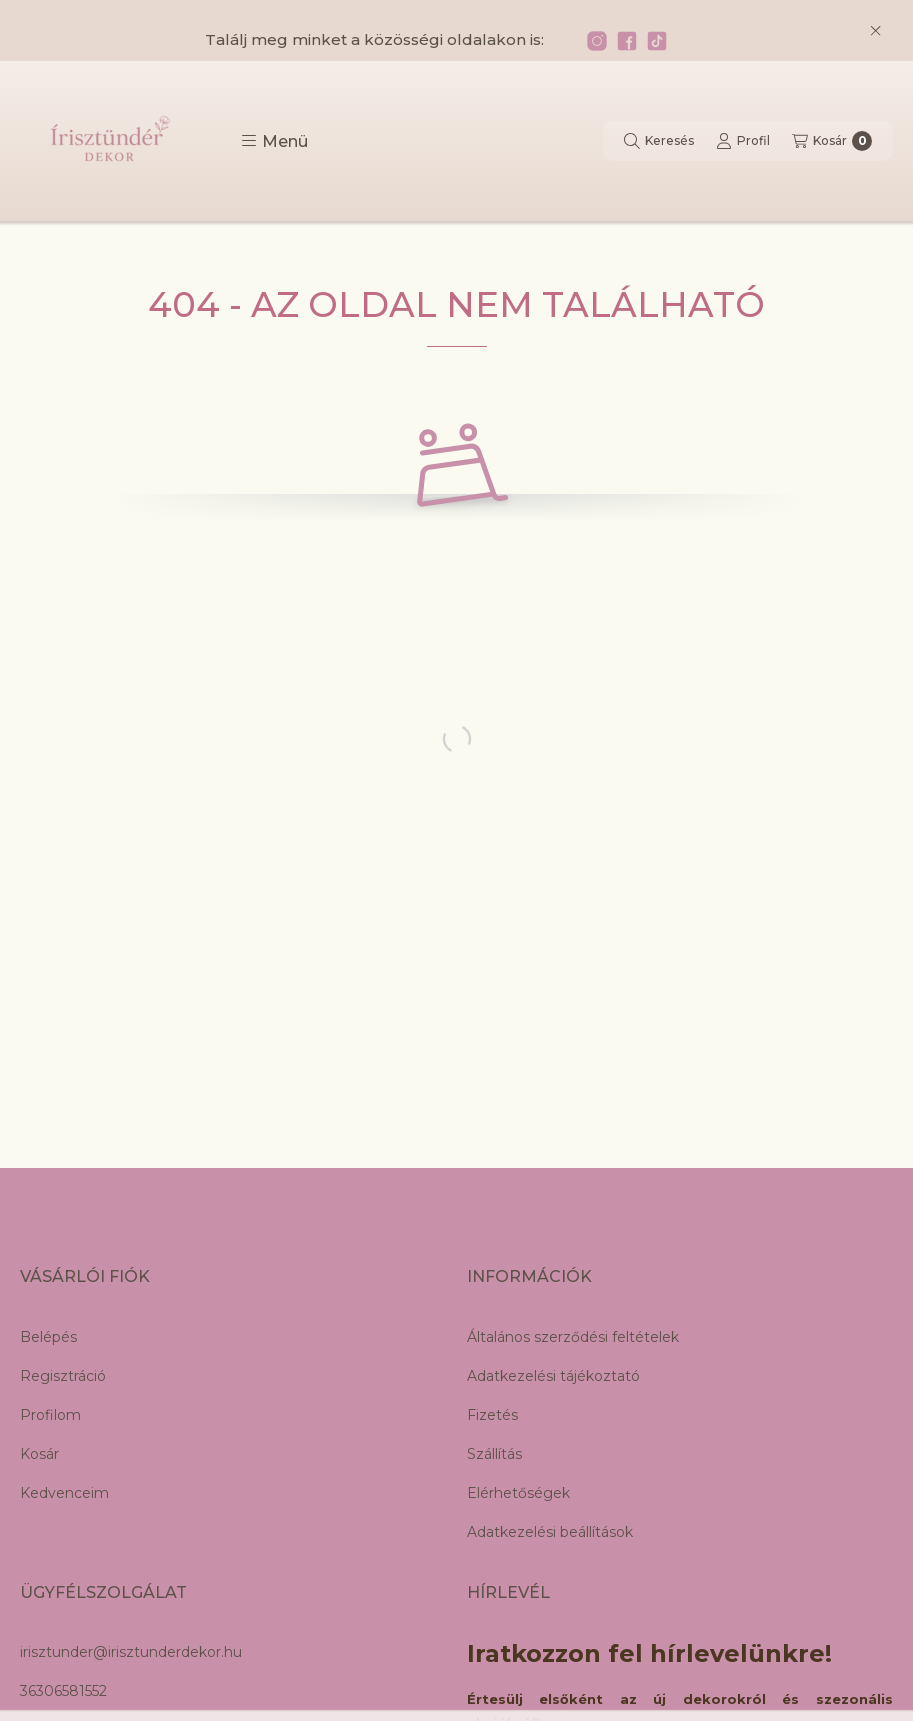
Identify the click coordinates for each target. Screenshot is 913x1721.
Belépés (48, 1337)
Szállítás (494, 1454)
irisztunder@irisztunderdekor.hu (131, 1652)
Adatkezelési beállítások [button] (550, 1532)
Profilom (50, 1415)
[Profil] (743, 141)
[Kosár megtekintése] (832, 141)
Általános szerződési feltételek (573, 1337)
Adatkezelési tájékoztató (553, 1376)
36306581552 (63, 1691)
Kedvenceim (64, 1493)
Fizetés (492, 1415)
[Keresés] (659, 141)
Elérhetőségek (518, 1493)
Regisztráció (63, 1376)
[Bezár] (875, 31)
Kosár (39, 1454)
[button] (274, 141)
